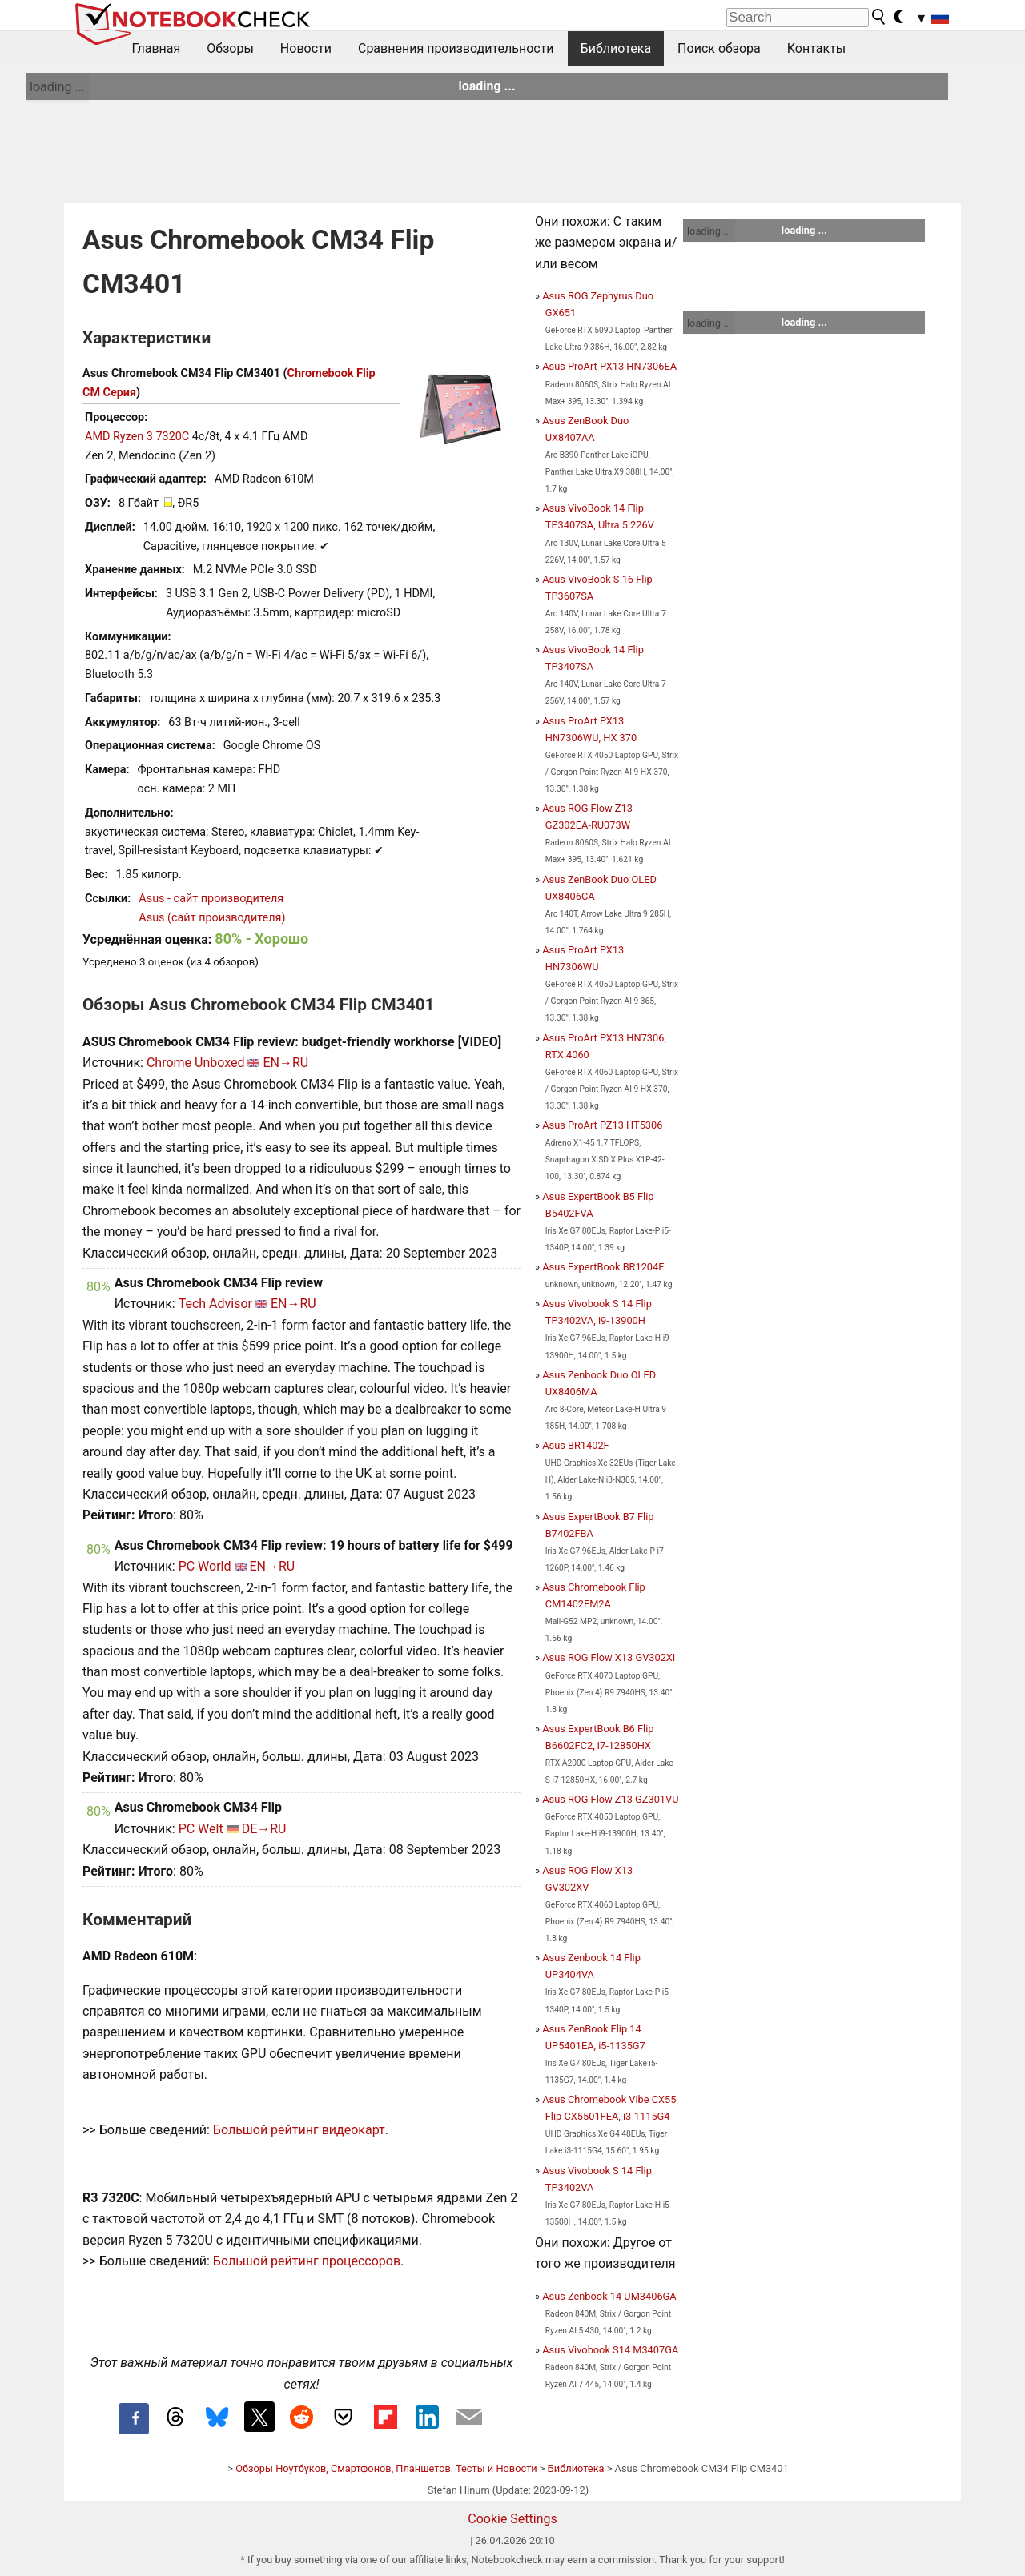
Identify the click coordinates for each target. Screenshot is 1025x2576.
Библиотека (616, 48)
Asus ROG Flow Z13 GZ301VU (610, 1799)
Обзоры (230, 48)
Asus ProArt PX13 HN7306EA (609, 366)
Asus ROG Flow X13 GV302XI (608, 1657)
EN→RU (285, 1062)
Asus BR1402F (575, 1445)
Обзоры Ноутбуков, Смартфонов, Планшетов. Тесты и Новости (386, 2468)
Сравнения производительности (456, 48)
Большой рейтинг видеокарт (299, 2129)
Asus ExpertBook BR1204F (603, 1267)
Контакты (816, 48)
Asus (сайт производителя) (212, 918)
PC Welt (201, 1828)
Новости (306, 48)
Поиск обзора (719, 48)
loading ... (57, 86)
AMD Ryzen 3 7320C (137, 436)
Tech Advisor (215, 1303)
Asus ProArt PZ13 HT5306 (602, 1125)
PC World (205, 1566)
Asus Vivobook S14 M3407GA (610, 2350)
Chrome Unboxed (196, 1062)
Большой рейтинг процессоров (306, 2261)
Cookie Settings (512, 2518)
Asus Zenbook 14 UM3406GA (609, 2296)
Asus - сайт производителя (211, 898)
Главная (156, 48)
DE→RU (264, 1828)
